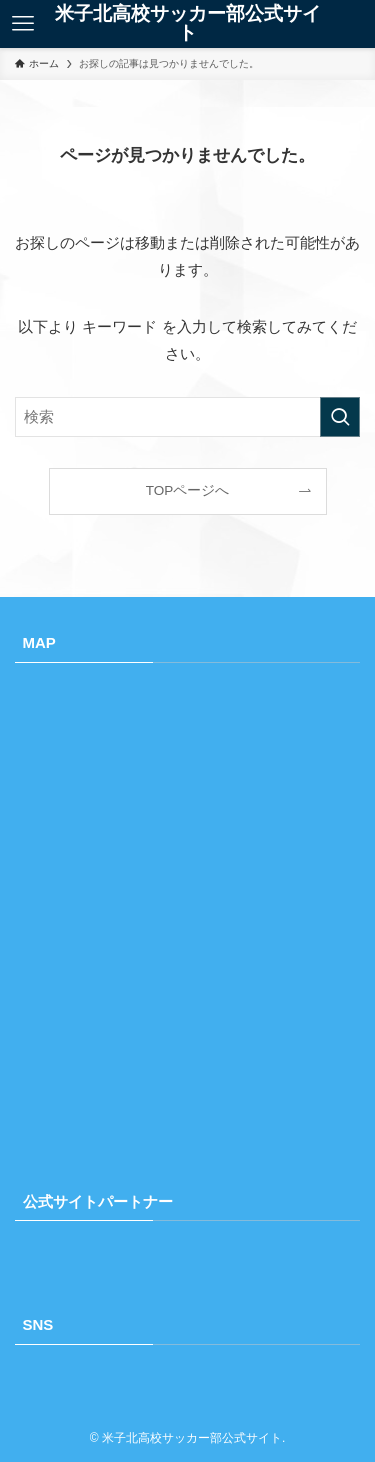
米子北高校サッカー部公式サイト (188, 24)
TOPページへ (188, 490)
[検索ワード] (187, 417)
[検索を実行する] (340, 417)
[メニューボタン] (22, 24)
